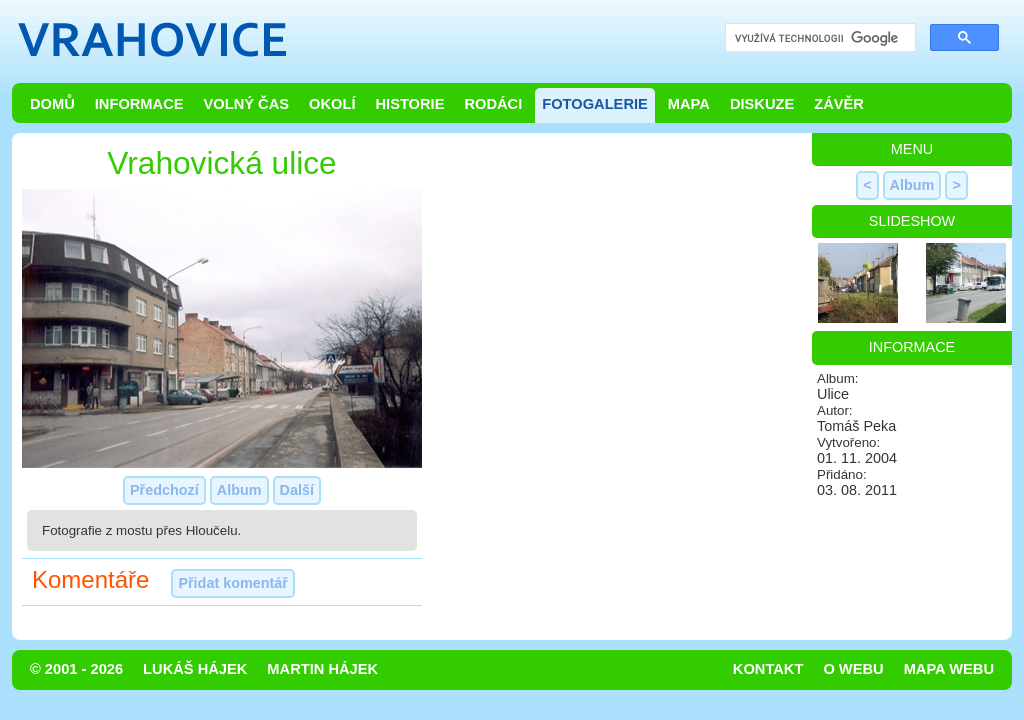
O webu (853, 669)
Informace (139, 104)
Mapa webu (949, 669)
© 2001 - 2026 (76, 669)
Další (297, 490)
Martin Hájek (322, 669)
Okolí (332, 104)
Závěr (839, 104)
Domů (52, 104)
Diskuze (762, 104)
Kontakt (768, 669)
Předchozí (164, 490)
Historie (409, 104)
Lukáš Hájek (195, 669)
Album (239, 490)
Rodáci (493, 104)
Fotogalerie (595, 104)
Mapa (689, 104)
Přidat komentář (233, 583)
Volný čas (247, 104)
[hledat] (818, 38)
